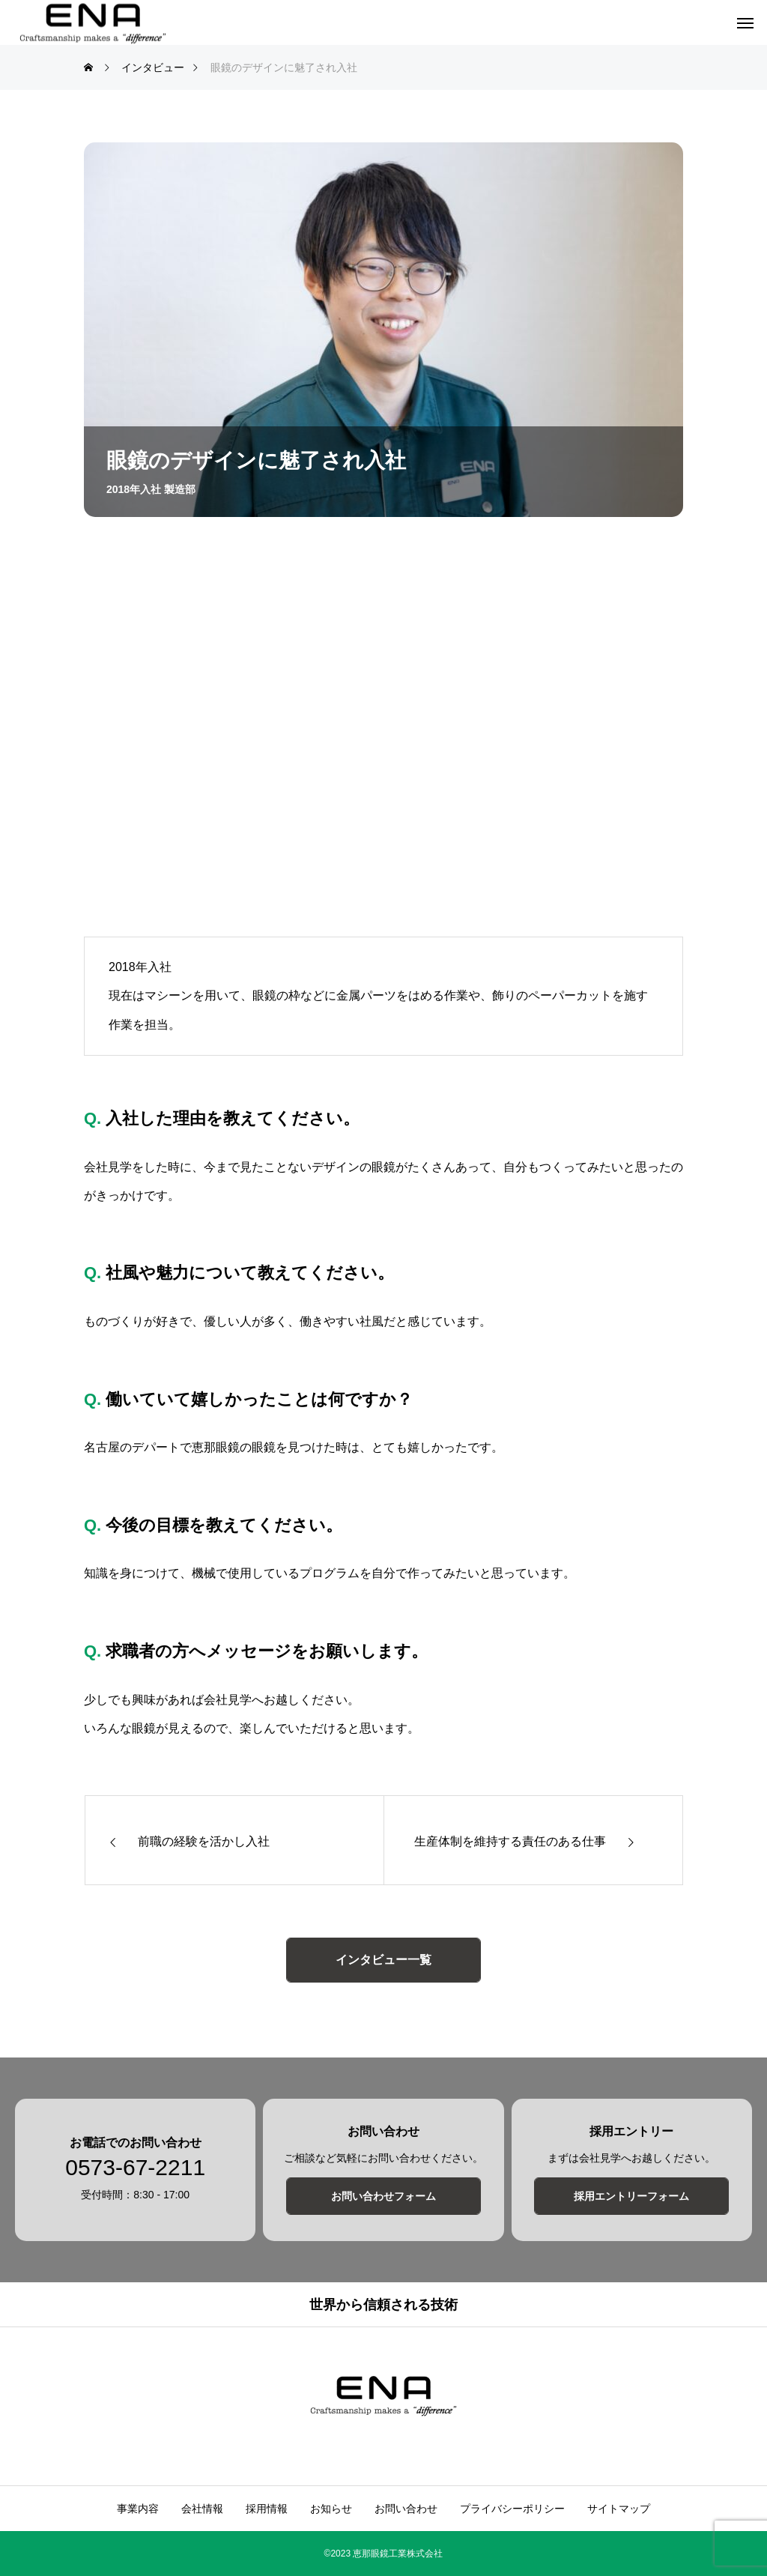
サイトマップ (618, 2509)
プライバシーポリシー (512, 2509)
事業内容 (138, 2509)
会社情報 (202, 2509)
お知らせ (331, 2509)
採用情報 (267, 2509)
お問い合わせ (406, 2509)
